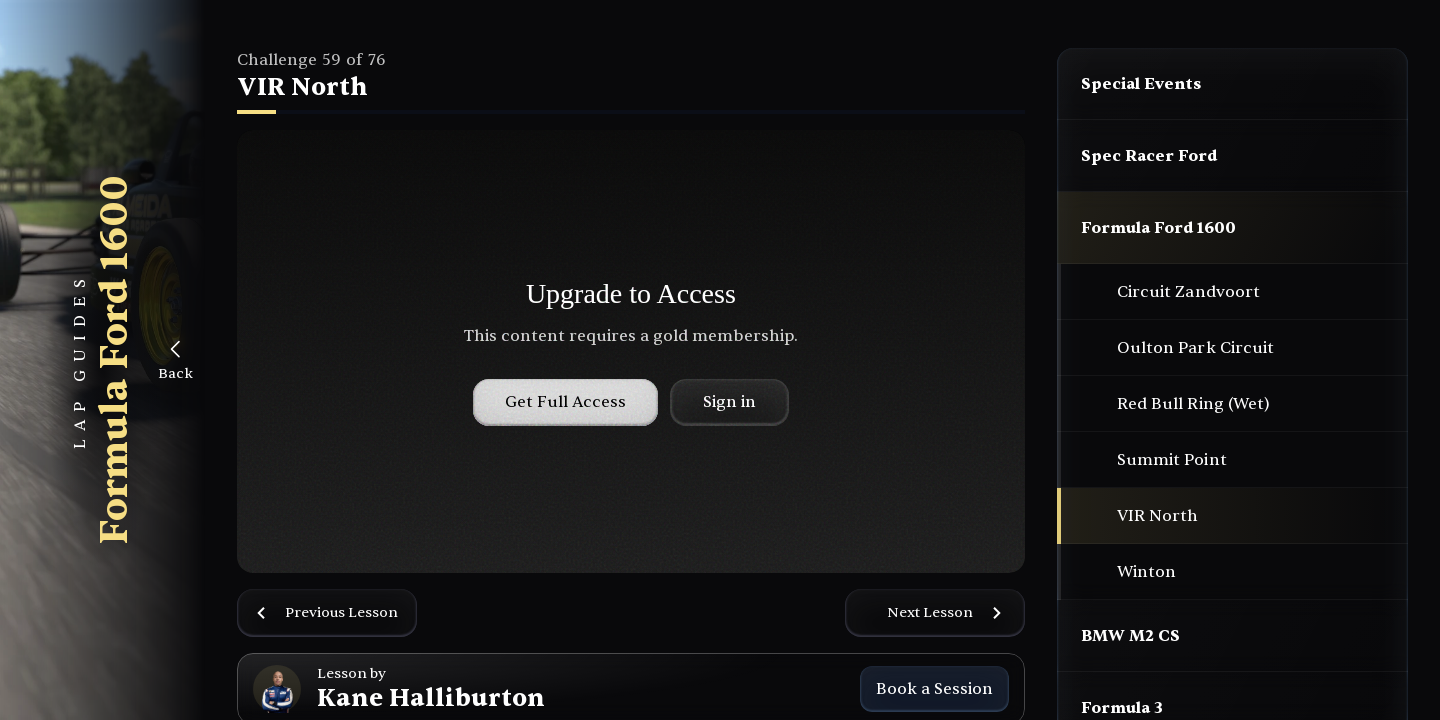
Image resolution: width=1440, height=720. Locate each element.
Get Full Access (565, 402)
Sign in (729, 402)
